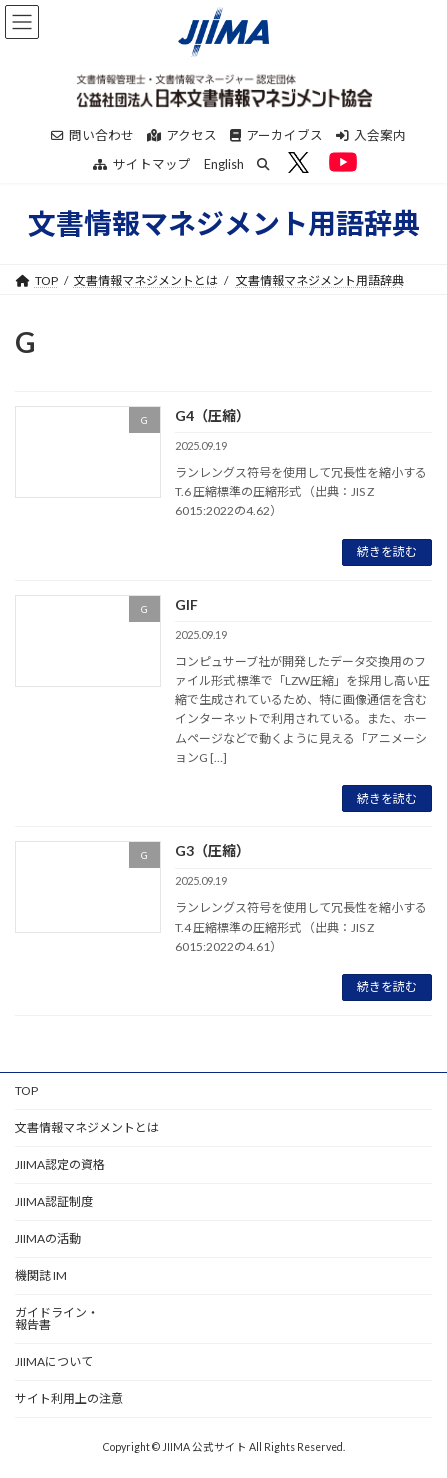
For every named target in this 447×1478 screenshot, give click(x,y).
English (224, 164)
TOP (26, 1090)
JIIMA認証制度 (54, 1201)
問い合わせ (92, 135)
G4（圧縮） (212, 415)
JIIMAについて (54, 1361)
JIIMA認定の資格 (60, 1164)
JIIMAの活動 (48, 1238)
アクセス (182, 135)
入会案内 (371, 135)
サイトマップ (141, 164)
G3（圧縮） (212, 850)
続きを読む (387, 551)
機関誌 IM (41, 1275)
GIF (186, 604)
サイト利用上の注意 (69, 1398)
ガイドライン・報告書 (57, 1318)
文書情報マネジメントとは (146, 280)
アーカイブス (276, 135)
